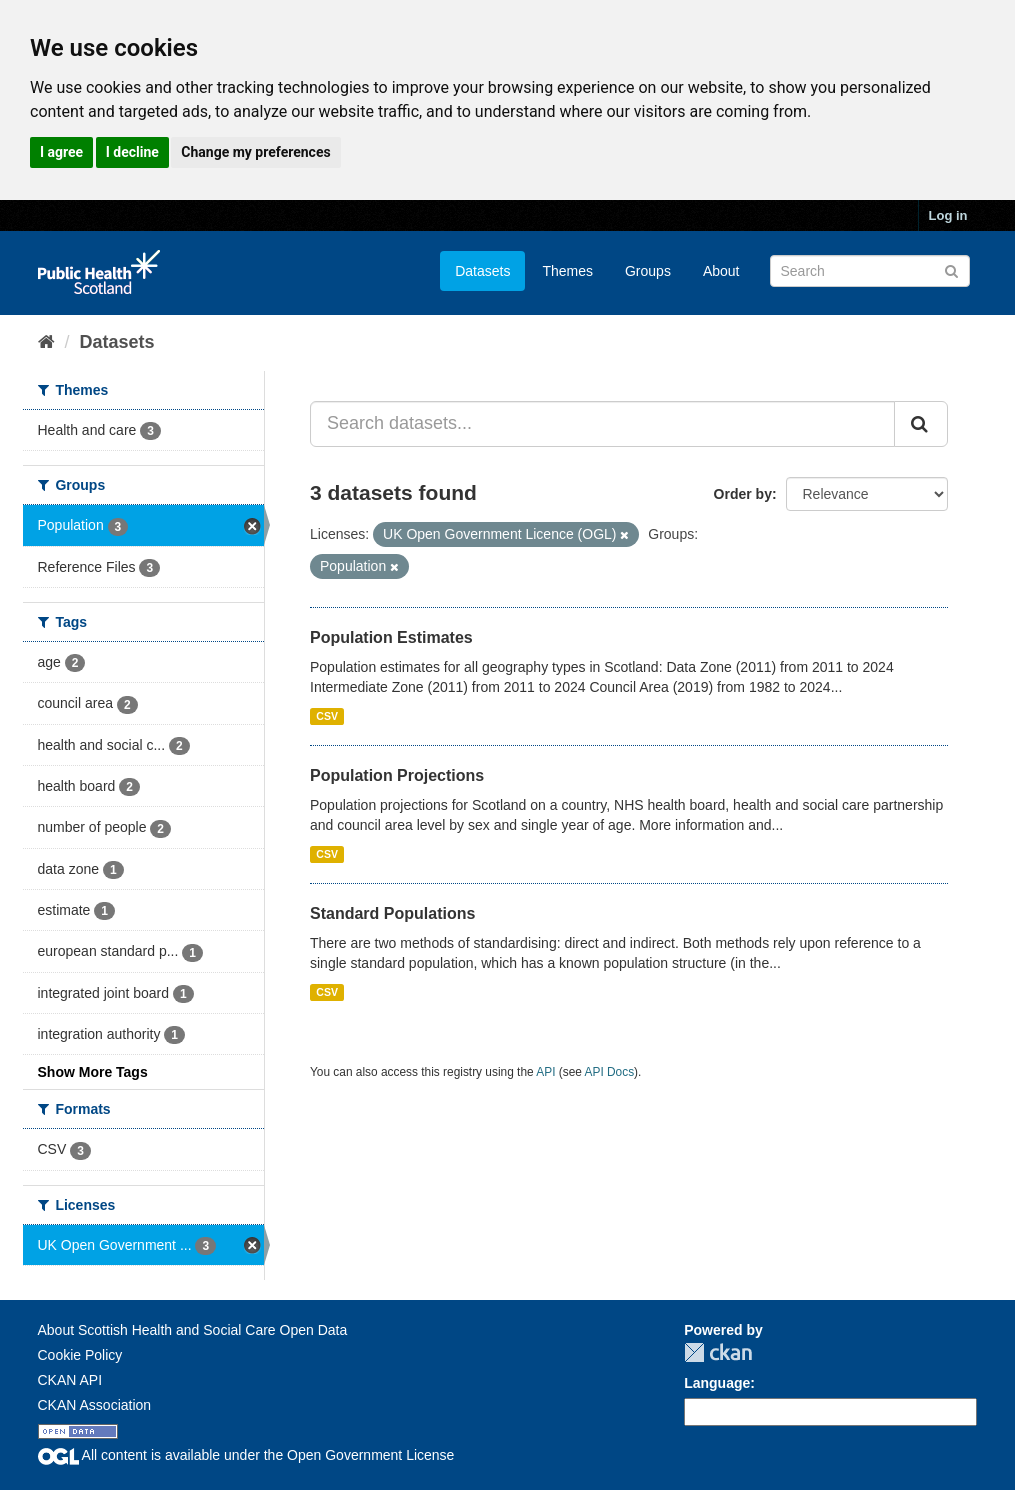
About (721, 271)
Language (717, 1383)
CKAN (718, 1352)
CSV (327, 716)
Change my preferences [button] (255, 152)
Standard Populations (392, 913)
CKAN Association (95, 1405)
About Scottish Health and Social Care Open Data (193, 1330)
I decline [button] (132, 152)
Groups (648, 271)
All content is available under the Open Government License (246, 1455)
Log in (948, 215)
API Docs (610, 1072)
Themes (567, 271)
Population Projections (397, 775)
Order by (743, 494)
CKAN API (70, 1380)
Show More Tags (93, 1072)
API (545, 1072)
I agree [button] (61, 152)
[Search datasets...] (602, 424)
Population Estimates (391, 637)
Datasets (482, 271)
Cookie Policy (80, 1355)
